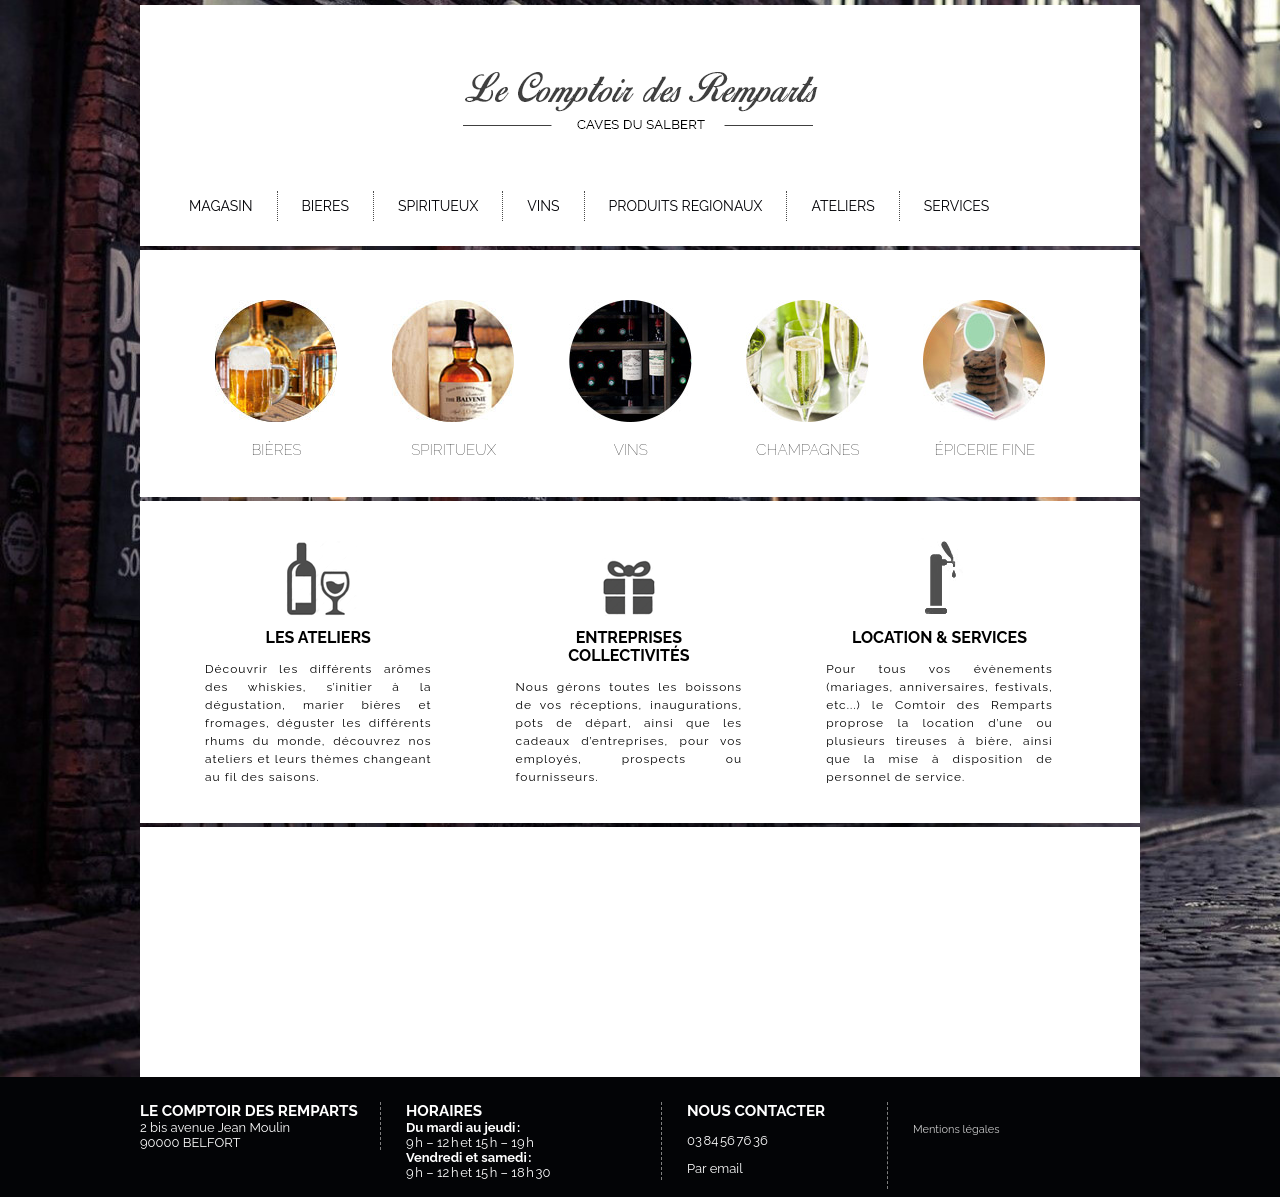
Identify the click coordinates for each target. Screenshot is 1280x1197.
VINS (543, 206)
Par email (715, 1168)
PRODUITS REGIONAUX (686, 206)
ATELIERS (842, 206)
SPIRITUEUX (438, 206)
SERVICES (956, 206)
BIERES (325, 206)
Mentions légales (956, 1129)
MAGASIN (221, 206)
